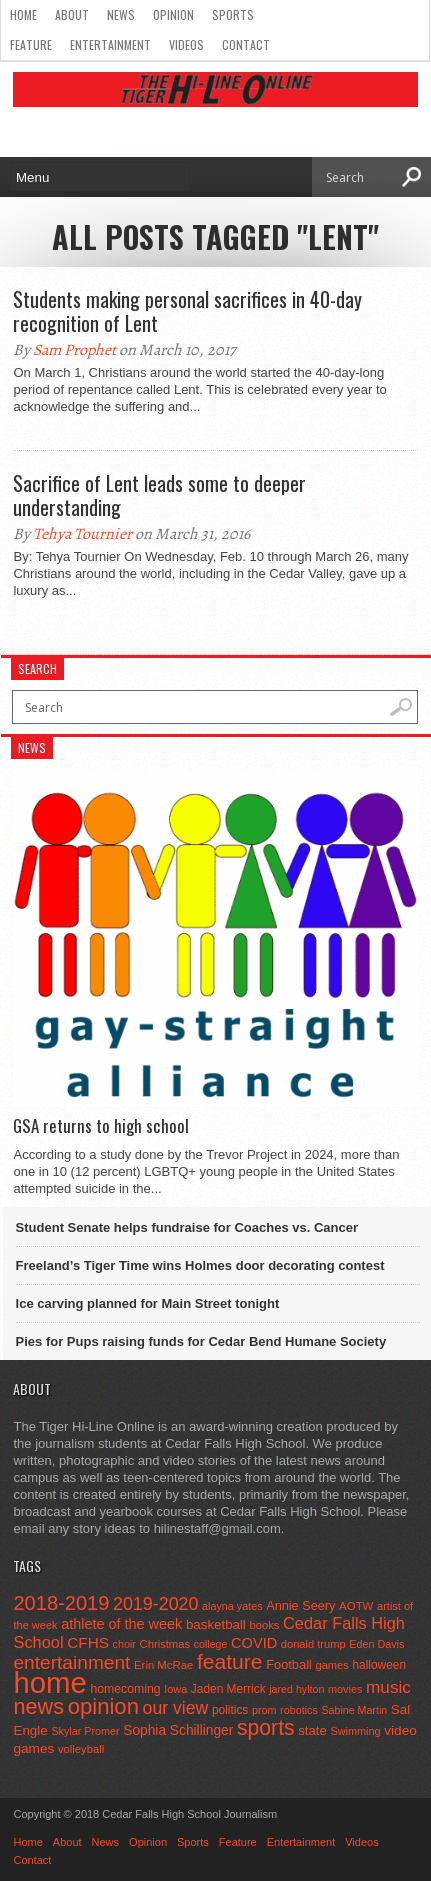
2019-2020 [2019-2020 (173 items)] (155, 1604)
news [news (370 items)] (38, 1706)
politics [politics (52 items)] (230, 1710)
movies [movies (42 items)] (345, 1689)
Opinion (173, 14)
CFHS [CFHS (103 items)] (88, 1642)
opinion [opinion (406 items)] (103, 1706)
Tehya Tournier (82, 534)
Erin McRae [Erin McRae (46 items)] (163, 1665)
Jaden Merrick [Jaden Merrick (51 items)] (228, 1689)
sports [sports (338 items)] (266, 1727)
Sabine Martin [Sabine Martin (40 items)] (354, 1710)
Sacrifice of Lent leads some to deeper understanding (159, 495)
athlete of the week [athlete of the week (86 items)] (121, 1624)
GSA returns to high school (101, 1126)
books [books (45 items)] (264, 1625)
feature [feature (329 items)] (230, 1661)
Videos (186, 44)
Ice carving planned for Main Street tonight (148, 1303)
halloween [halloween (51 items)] (379, 1665)
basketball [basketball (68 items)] (216, 1624)
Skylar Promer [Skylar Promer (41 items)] (85, 1731)
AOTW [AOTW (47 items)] (356, 1606)
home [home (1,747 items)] (49, 1682)
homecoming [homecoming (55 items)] (125, 1689)
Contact (246, 44)
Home (23, 14)
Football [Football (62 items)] (289, 1664)
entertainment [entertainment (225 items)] (71, 1662)
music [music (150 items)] (388, 1687)
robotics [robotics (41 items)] (299, 1710)
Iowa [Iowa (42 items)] (175, 1689)
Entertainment (110, 44)
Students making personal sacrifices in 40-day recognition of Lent (187, 311)
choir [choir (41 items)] (124, 1644)
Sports (233, 14)
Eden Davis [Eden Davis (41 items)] (376, 1644)
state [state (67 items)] (312, 1730)
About (72, 14)
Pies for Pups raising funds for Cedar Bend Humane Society (201, 1341)
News (121, 14)
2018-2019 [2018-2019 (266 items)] (61, 1603)
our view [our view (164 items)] (176, 1708)
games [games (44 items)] (331, 1665)
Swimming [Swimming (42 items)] (355, 1731)
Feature (31, 44)
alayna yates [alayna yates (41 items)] (232, 1606)
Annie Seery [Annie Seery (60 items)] (300, 1605)
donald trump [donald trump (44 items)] (313, 1644)
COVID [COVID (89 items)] (254, 1643)
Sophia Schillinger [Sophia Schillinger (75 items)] (178, 1730)
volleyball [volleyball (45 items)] (81, 1749)
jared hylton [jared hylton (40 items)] (296, 1689)
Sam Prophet (74, 350)
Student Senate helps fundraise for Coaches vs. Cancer (187, 1227)
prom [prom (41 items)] (264, 1710)
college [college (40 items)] (211, 1644)
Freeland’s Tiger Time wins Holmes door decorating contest (200, 1265)
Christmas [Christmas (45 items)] (165, 1644)
